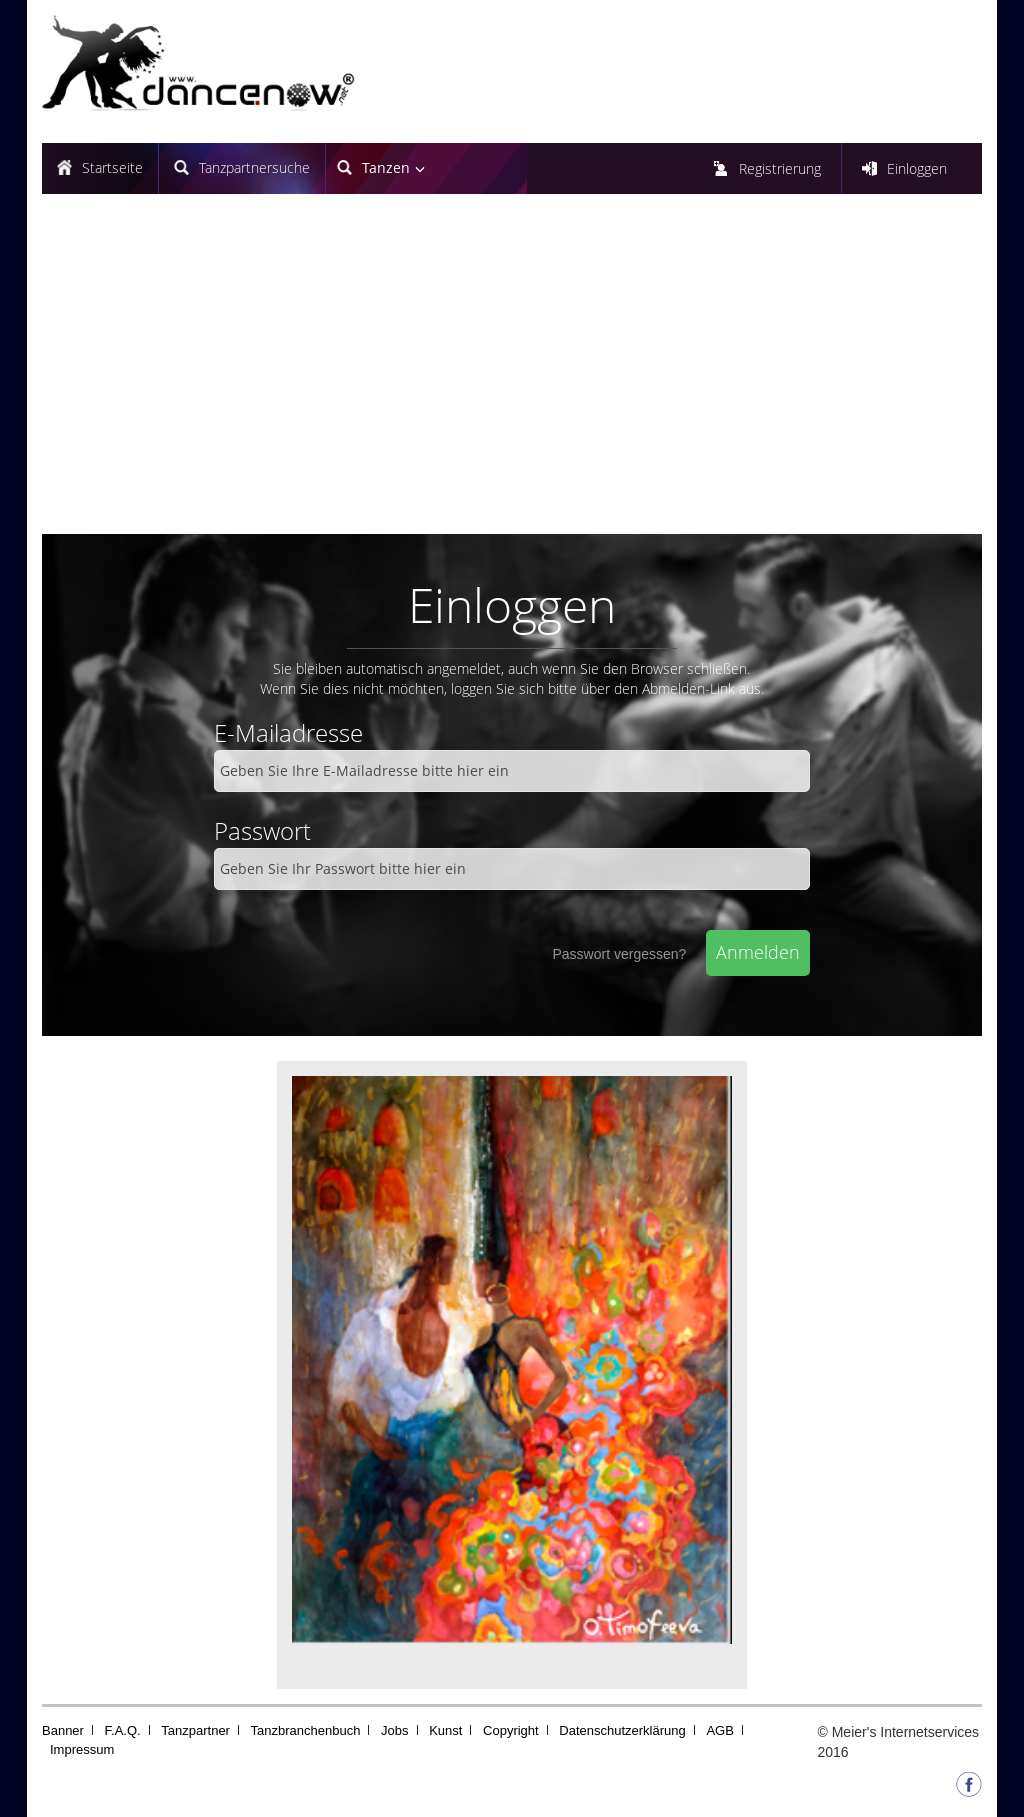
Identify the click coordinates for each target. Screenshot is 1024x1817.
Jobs (394, 1730)
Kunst (445, 1730)
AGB (719, 1730)
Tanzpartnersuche (254, 167)
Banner (63, 1730)
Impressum (82, 1749)
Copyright (511, 1730)
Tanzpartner (195, 1730)
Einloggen (917, 168)
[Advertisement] (512, 374)
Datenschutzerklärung (622, 1730)
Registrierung (780, 168)
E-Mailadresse (288, 732)
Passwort (262, 830)
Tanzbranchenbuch (306, 1730)
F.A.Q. (123, 1730)
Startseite (112, 167)
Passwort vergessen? (619, 954)
